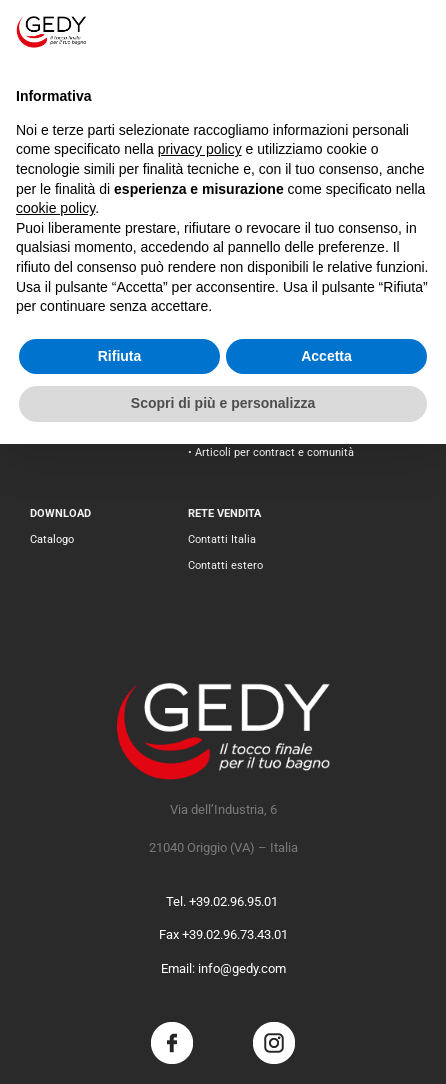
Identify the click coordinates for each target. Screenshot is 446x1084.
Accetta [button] (326, 356)
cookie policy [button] (55, 208)
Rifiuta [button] (120, 356)
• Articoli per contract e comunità (271, 452)
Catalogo (52, 539)
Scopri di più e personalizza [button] (223, 403)
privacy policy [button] (200, 149)
